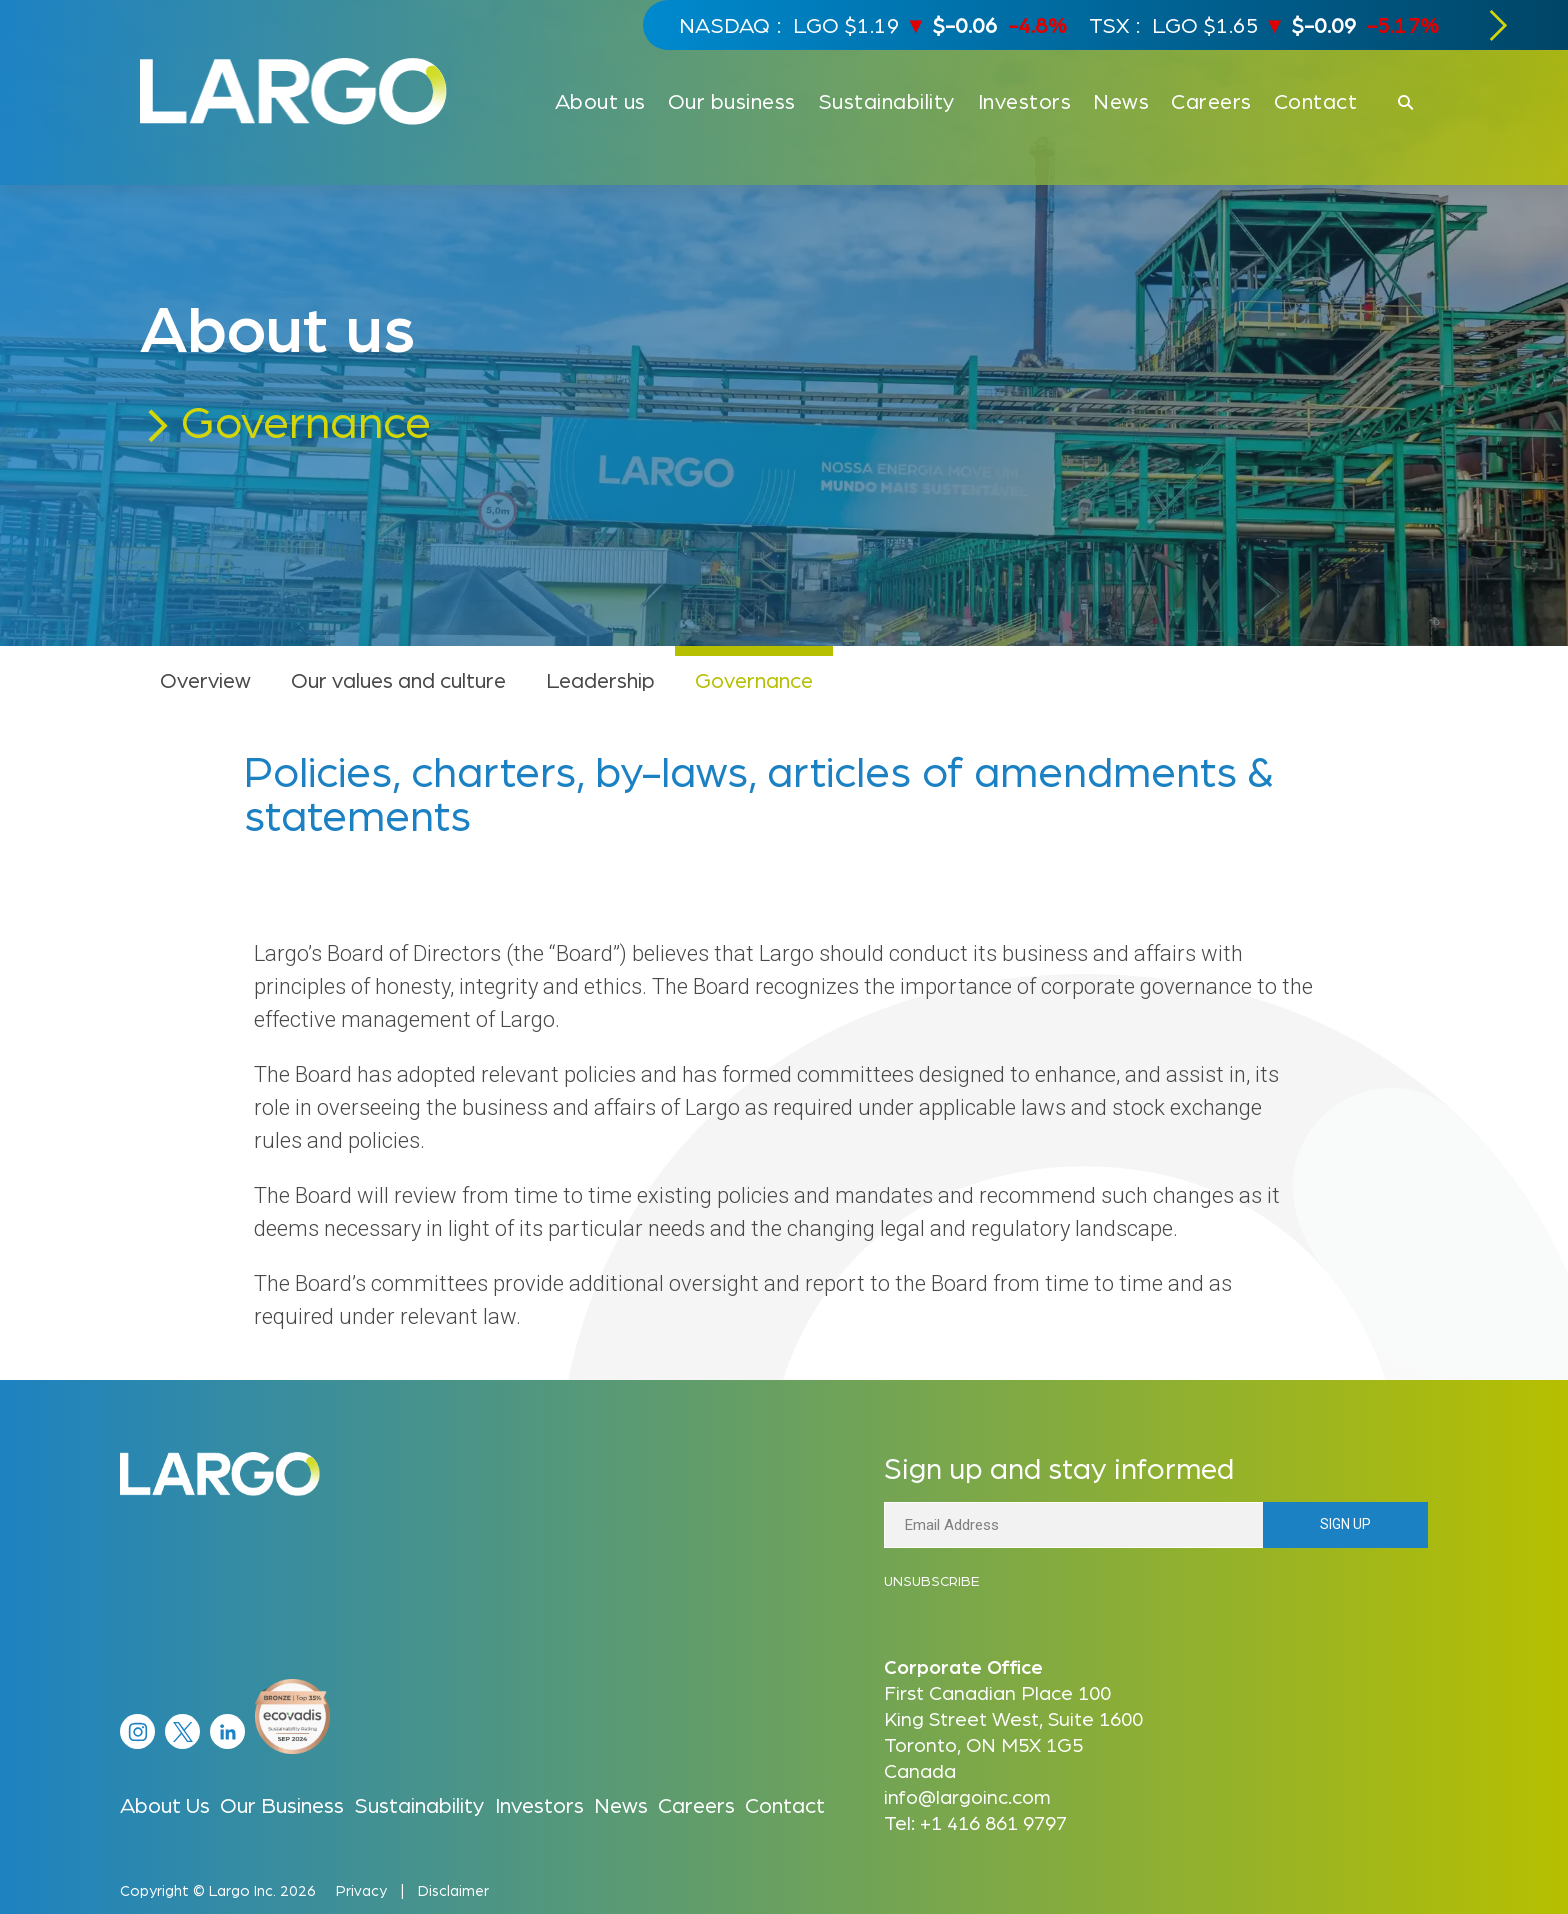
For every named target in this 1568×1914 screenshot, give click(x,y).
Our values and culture (398, 679)
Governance (754, 679)
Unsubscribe (931, 1580)
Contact (785, 1804)
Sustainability (419, 1804)
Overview (205, 679)
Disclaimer (453, 1890)
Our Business (282, 1804)
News (621, 1804)
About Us (165, 1804)
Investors (539, 1804)
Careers (696, 1804)
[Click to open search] (1405, 103)
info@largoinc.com (967, 1796)
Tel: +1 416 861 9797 (975, 1822)
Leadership (600, 679)
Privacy (361, 1890)
